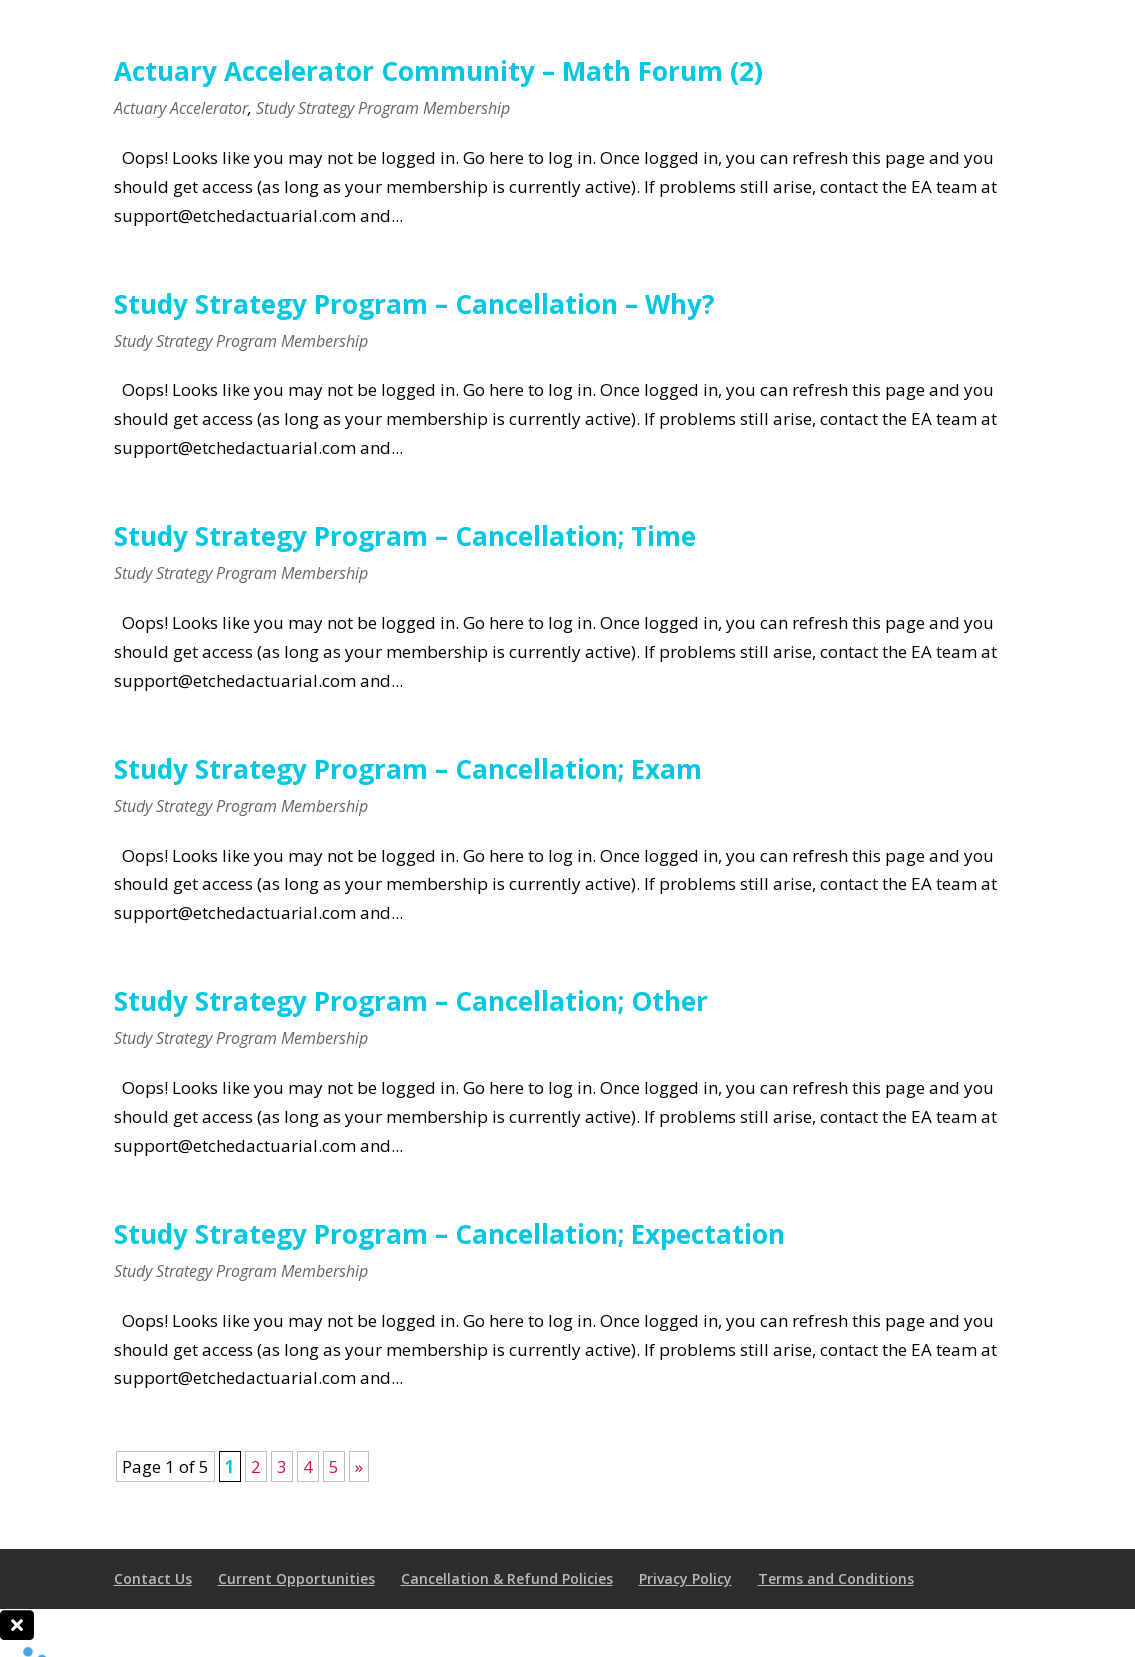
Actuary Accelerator (181, 108)
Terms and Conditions (836, 1578)
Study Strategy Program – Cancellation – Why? (414, 304)
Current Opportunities (296, 1578)
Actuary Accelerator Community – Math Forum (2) (438, 71)
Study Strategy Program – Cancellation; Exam (408, 769)
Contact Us (153, 1578)
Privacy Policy (685, 1578)
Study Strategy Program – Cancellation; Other (411, 1001)
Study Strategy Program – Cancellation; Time (405, 536)
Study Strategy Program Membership (383, 108)
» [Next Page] (359, 1466)
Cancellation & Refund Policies (507, 1578)
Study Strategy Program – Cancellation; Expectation (449, 1234)
